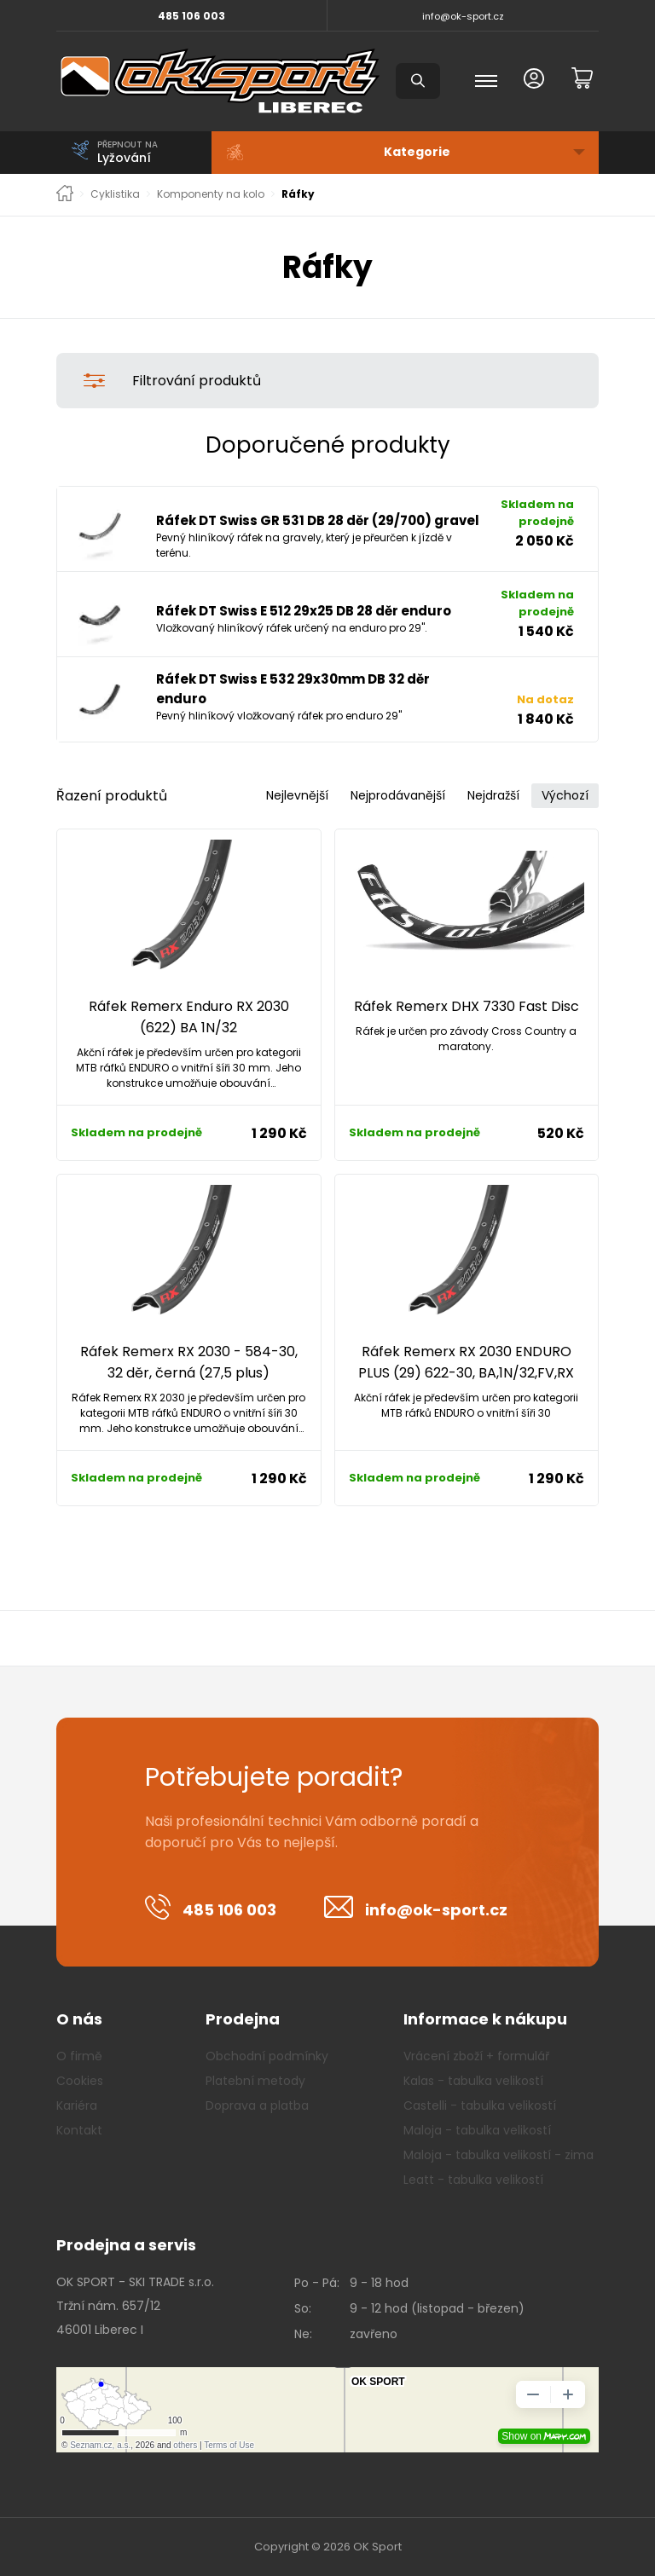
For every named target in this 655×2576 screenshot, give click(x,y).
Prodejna (243, 2019)
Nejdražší (493, 795)
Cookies (79, 2080)
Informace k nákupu (485, 2019)
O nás (79, 2019)
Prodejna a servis (126, 2244)
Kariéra (76, 2105)
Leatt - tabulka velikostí (473, 2179)
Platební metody (255, 2080)
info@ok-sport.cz (463, 16)
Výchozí (565, 795)
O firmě (79, 2056)
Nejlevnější (297, 795)
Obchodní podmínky (267, 2056)
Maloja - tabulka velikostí (477, 2130)
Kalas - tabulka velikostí (473, 2080)
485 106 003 (191, 16)
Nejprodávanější (398, 795)
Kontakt (79, 2130)
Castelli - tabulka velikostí (479, 2105)
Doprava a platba (257, 2105)
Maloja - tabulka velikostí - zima (498, 2154)
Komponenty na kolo (210, 194)
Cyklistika (115, 194)
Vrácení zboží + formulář (476, 2056)
